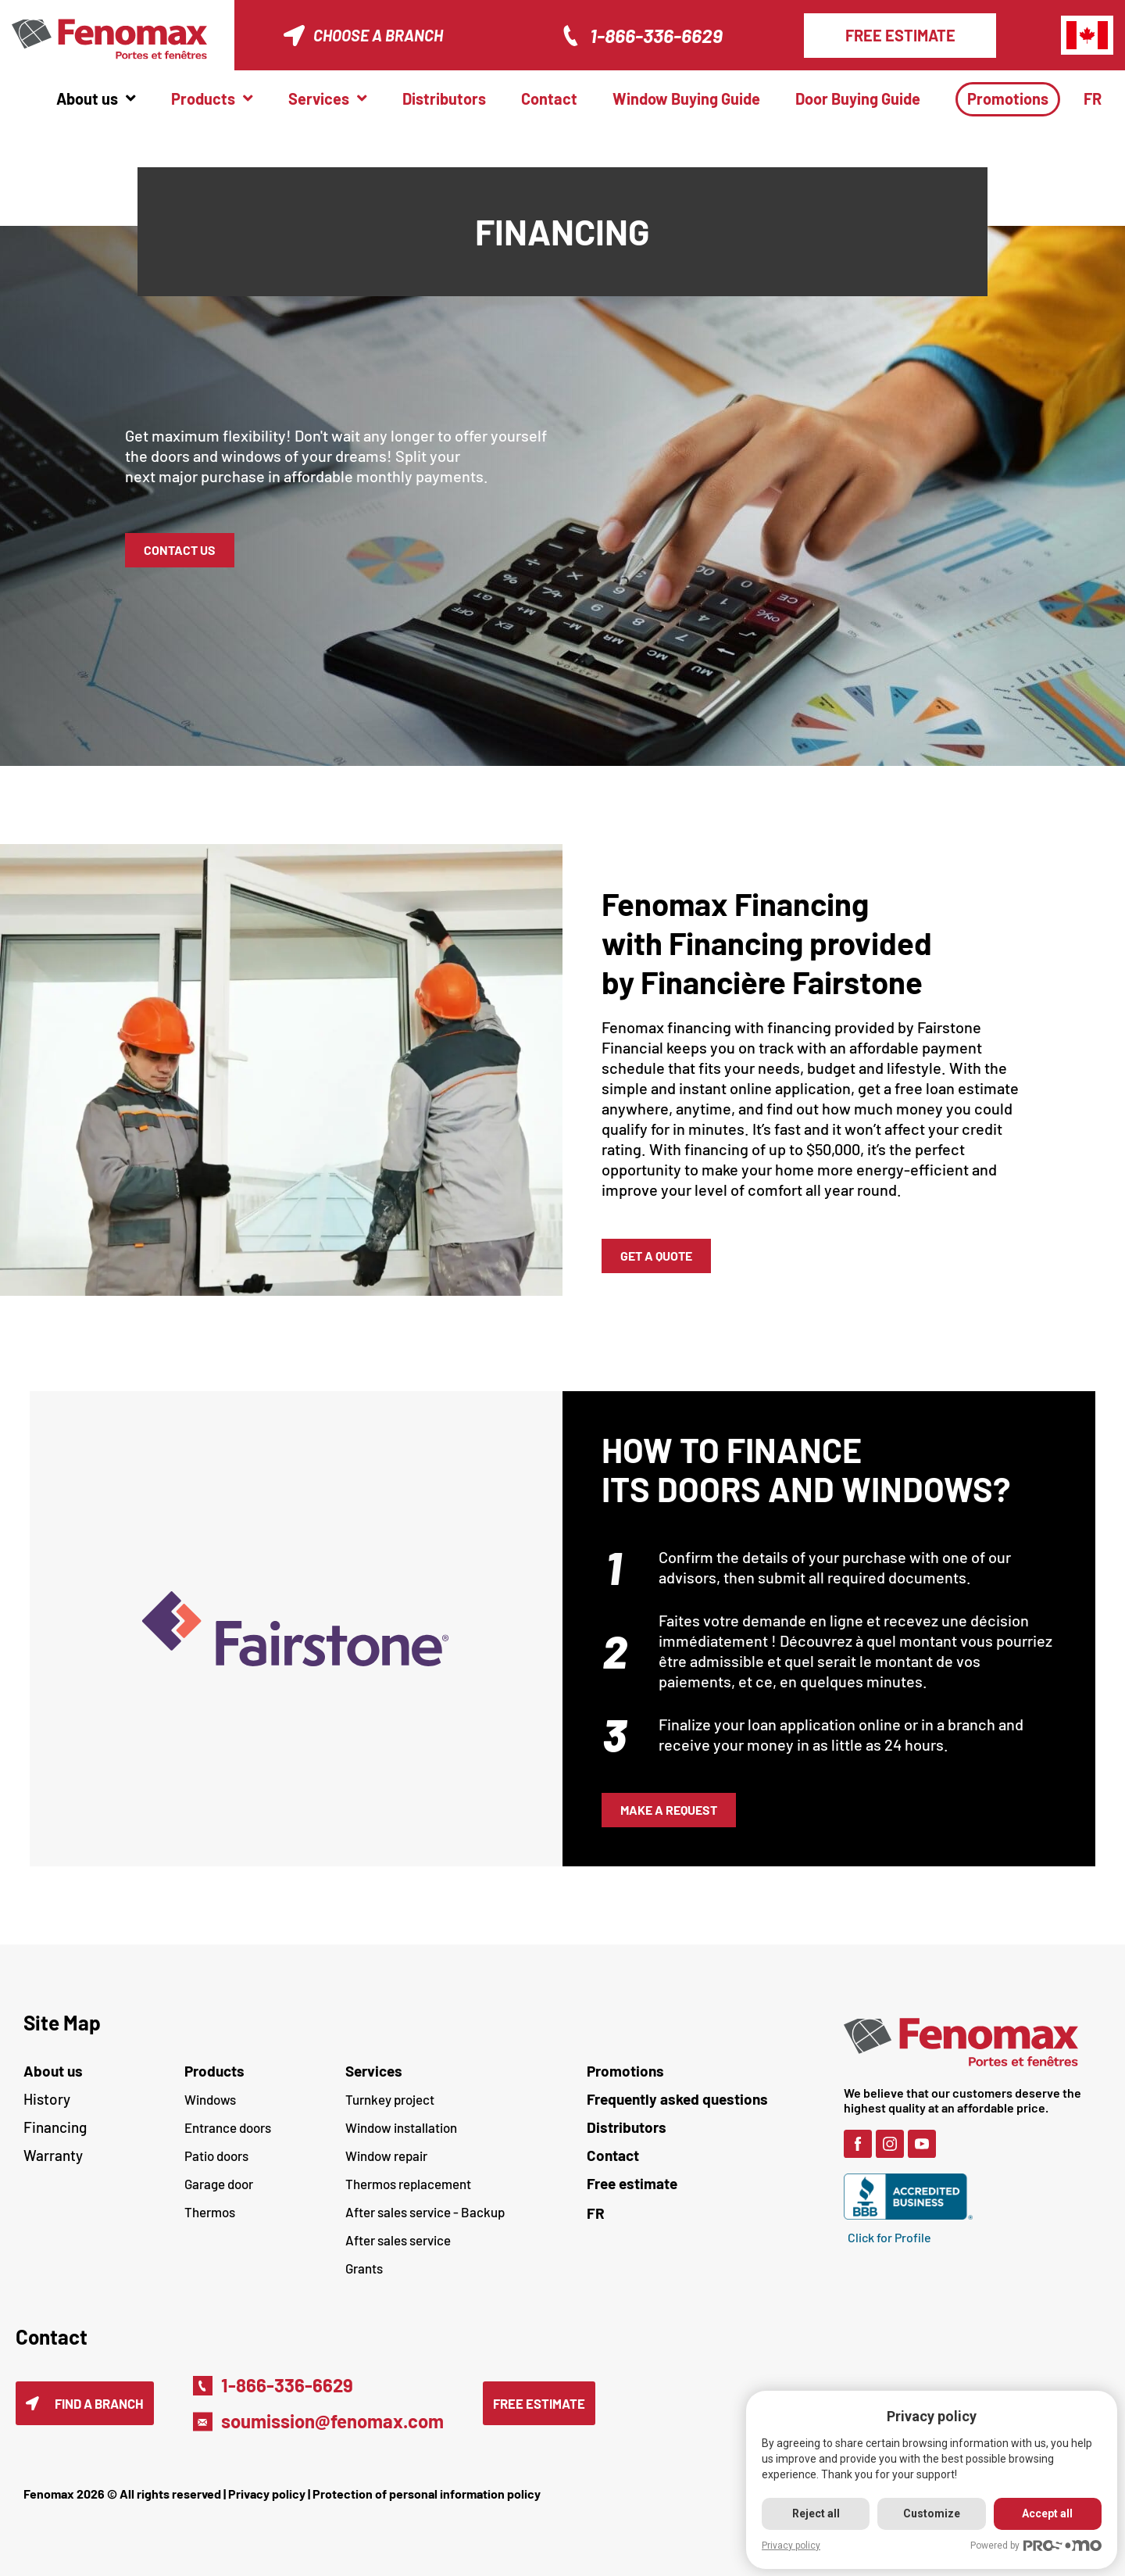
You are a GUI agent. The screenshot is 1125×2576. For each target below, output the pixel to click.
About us (53, 2071)
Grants (364, 2268)
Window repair (386, 2155)
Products (214, 2071)
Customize (931, 2513)
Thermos (209, 2212)
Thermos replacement (408, 2183)
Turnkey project (389, 2099)
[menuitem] (1098, 99)
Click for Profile (889, 2237)
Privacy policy (266, 2493)
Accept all (1047, 2513)
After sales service (398, 2240)
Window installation (401, 2127)
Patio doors (216, 2155)
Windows (210, 2099)
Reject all (816, 2513)
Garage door (218, 2183)
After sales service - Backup (425, 2212)
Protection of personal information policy (426, 2493)
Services (373, 2071)
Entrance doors (227, 2127)
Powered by (1036, 2546)
